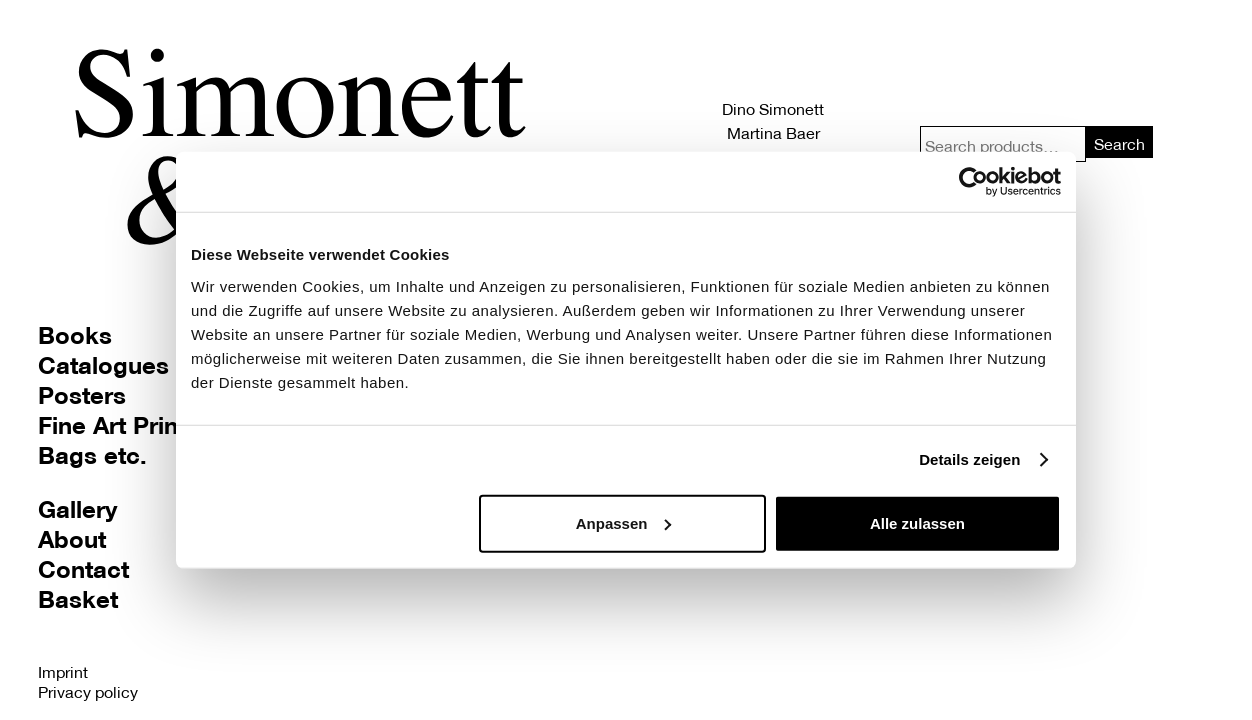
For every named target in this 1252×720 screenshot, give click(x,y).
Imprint (63, 671)
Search (1119, 143)
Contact (83, 568)
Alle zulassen (917, 522)
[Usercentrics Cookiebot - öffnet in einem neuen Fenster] (973, 182)
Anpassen (624, 522)
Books (75, 334)
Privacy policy (88, 691)
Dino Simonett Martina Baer (773, 120)
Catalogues (103, 364)
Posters (82, 394)
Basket (78, 598)
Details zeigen (969, 459)
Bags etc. (92, 454)
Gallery (77, 508)
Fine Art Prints (118, 424)
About (72, 538)
